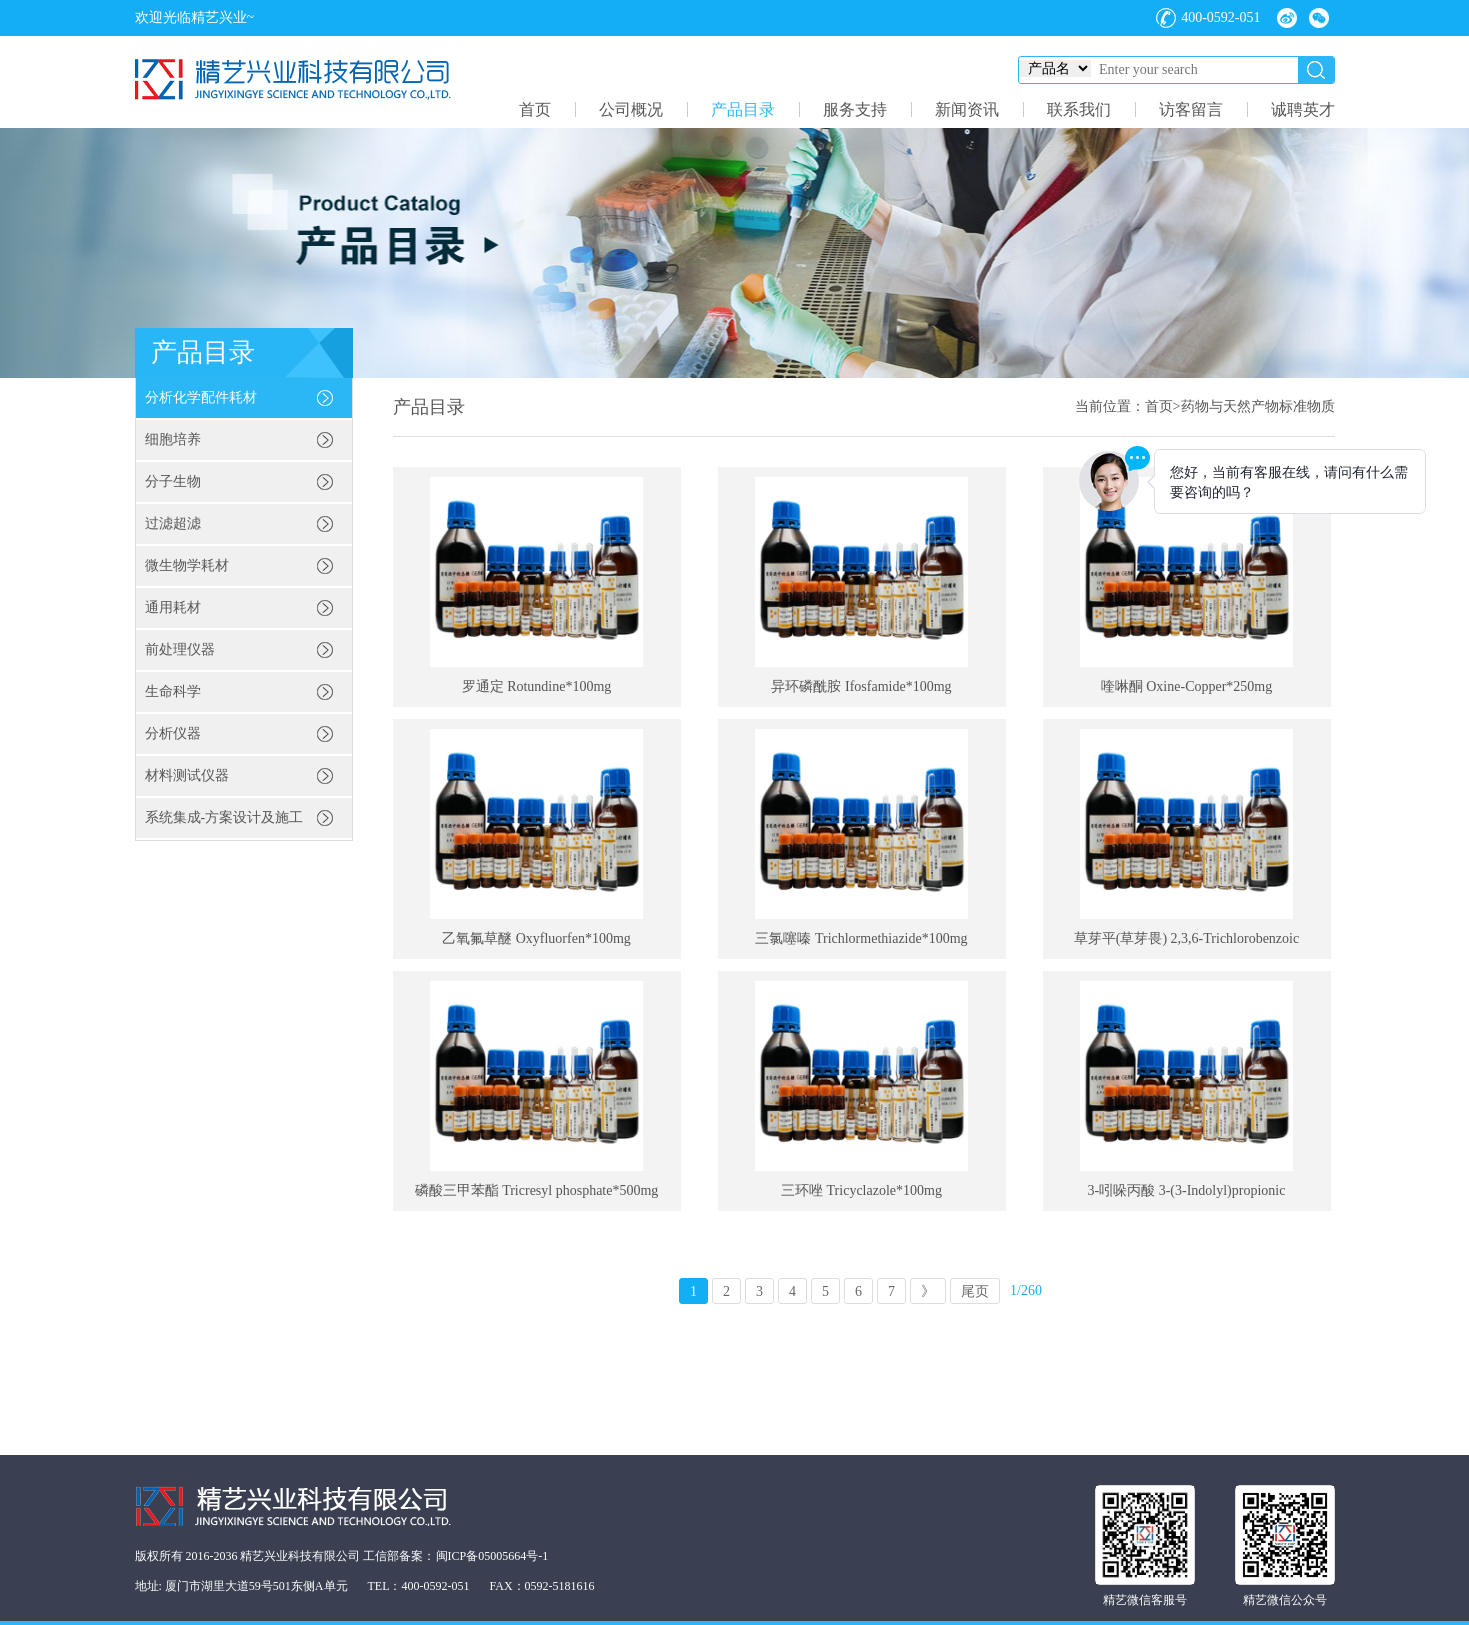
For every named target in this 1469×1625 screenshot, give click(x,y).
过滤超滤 (173, 523)
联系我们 (1079, 109)
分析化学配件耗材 (201, 397)
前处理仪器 (180, 649)
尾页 (975, 1291)
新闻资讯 (967, 109)
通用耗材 (173, 607)
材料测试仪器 (187, 775)
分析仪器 (173, 733)
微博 (1287, 18)
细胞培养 (173, 439)
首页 (535, 109)
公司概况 (631, 109)
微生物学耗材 (187, 565)
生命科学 (173, 691)
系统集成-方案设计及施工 (224, 817)
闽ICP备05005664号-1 (492, 1556)
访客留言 (1191, 109)
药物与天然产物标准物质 (1258, 406)
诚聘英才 (1303, 109)
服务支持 (855, 109)
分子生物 (173, 481)
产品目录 (743, 109)
